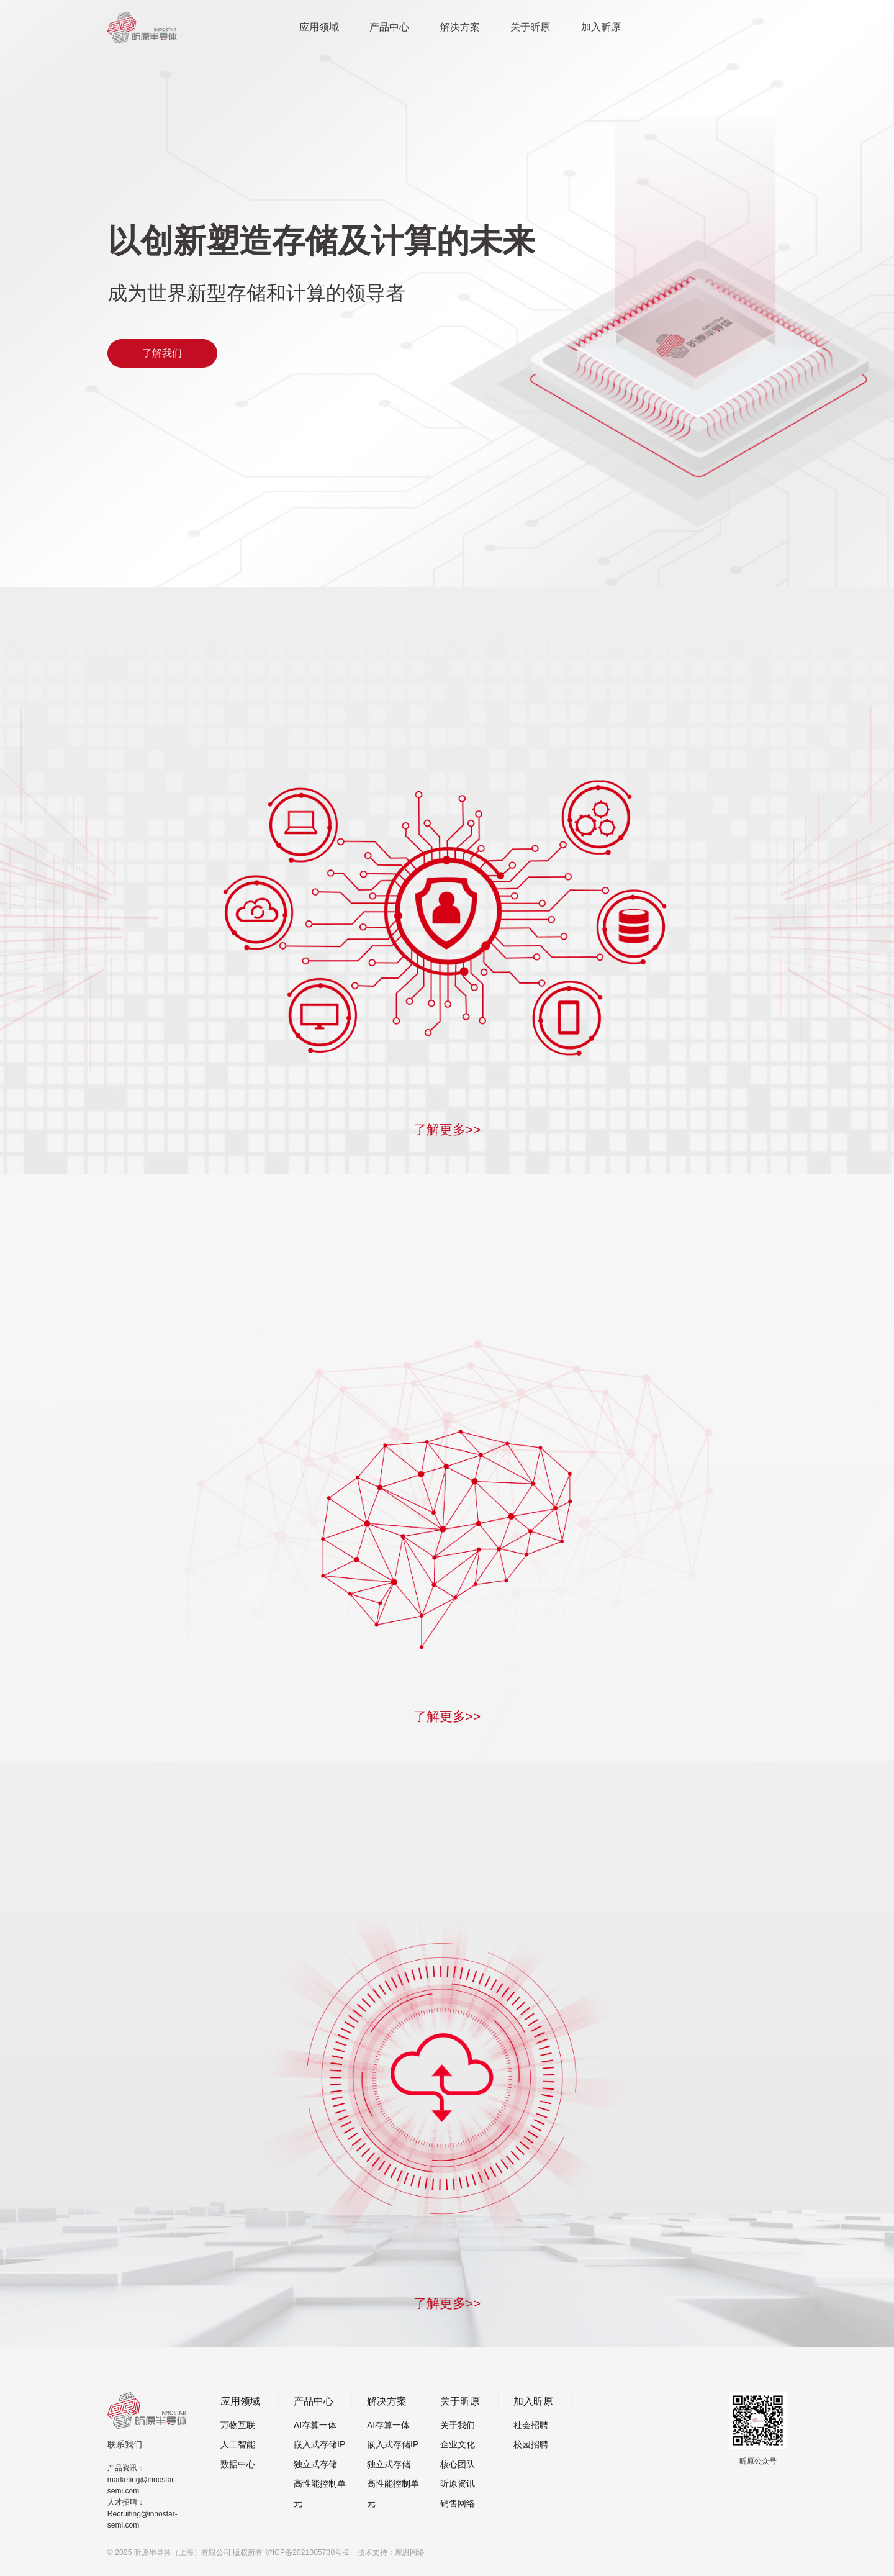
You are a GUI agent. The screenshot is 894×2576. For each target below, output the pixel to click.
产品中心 (389, 27)
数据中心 (237, 2464)
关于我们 (457, 2425)
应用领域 (319, 27)
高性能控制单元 (320, 2493)
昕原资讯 (457, 2483)
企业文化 (457, 2444)
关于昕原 (530, 27)
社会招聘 (530, 2425)
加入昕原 (601, 27)
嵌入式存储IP (319, 2444)
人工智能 (237, 2444)
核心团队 (457, 2464)
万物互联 (237, 2425)
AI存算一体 (315, 2425)
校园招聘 (530, 2444)
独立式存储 (315, 2464)
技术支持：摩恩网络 (391, 2552)
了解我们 (162, 353)
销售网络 (457, 2503)
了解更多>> (447, 1129)
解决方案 (460, 27)
